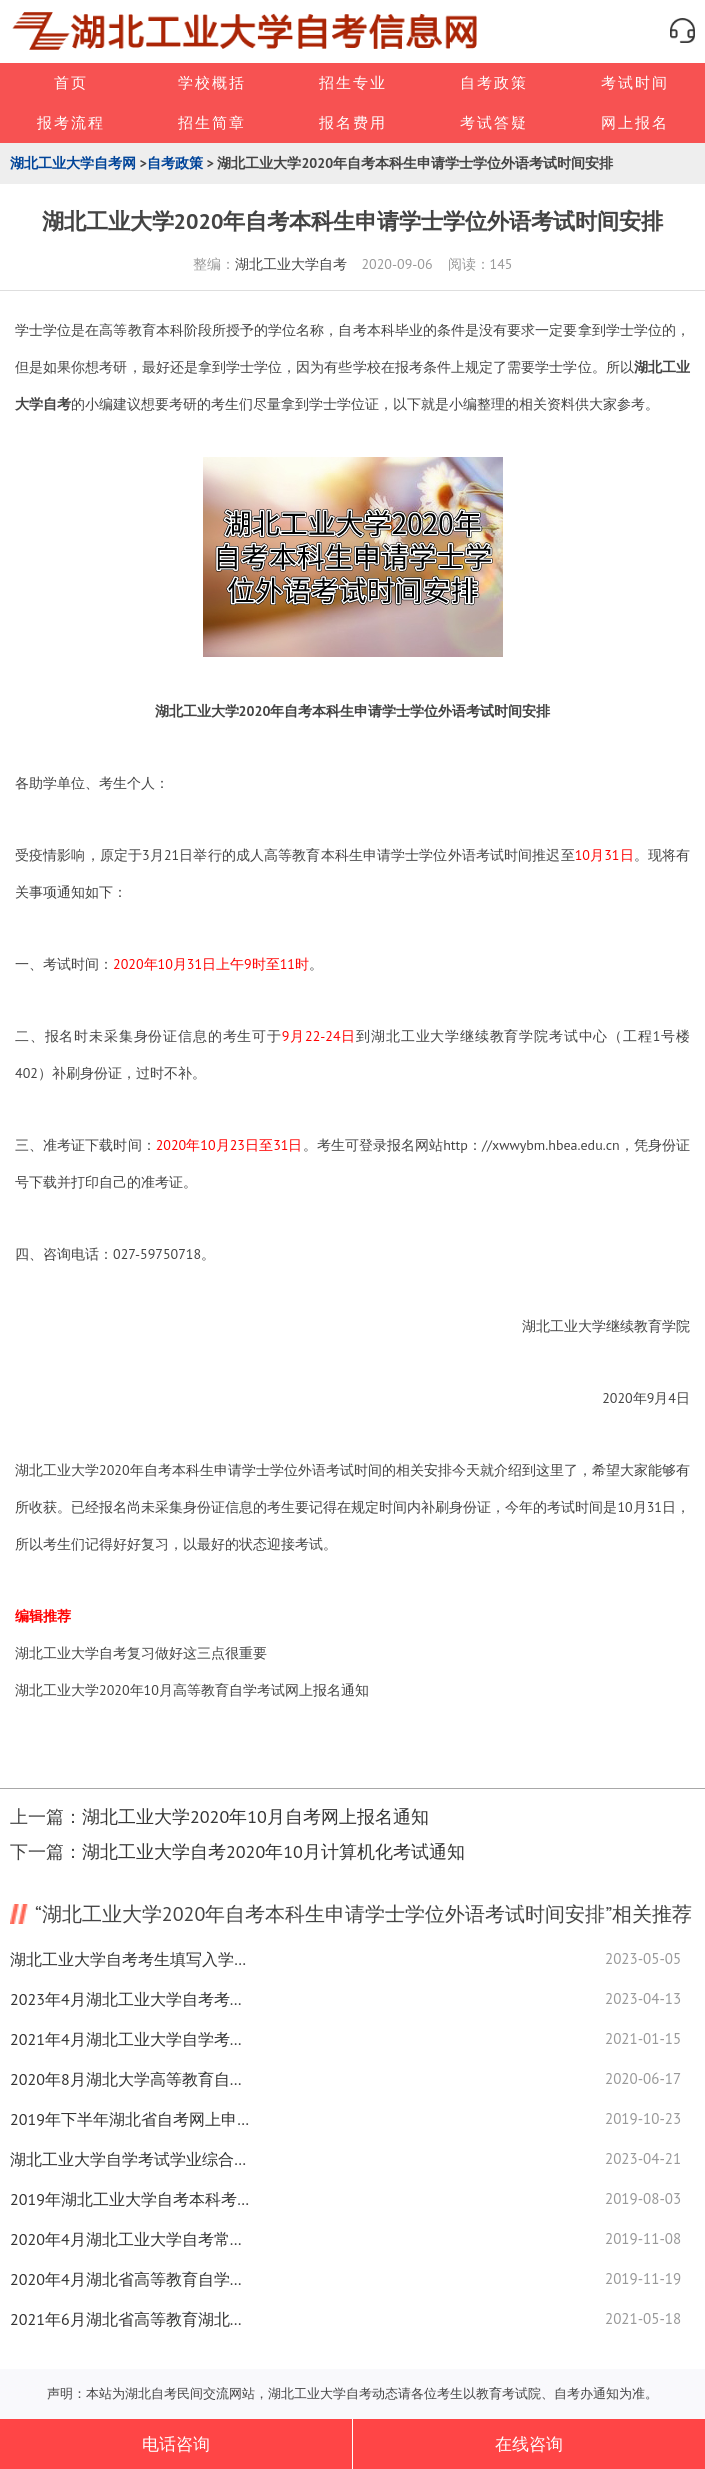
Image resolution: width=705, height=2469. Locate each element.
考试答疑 (494, 122)
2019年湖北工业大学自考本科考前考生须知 (130, 2199)
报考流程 (71, 122)
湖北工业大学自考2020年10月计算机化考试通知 (273, 1851)
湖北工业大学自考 (291, 264)
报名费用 (353, 122)
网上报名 (635, 122)
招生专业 (353, 82)
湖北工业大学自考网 (73, 163)
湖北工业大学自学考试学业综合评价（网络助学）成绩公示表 (130, 2159)
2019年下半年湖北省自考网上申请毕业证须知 (130, 2119)
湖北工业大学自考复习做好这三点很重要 (141, 1653)
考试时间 (635, 82)
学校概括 (212, 82)
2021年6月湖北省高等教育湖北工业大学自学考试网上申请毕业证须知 (130, 2319)
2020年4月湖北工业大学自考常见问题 (130, 2239)
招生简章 (212, 122)
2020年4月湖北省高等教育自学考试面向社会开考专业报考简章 (130, 2279)
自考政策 (494, 82)
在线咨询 (529, 2444)
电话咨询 (176, 2444)
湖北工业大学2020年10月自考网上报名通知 (255, 1816)
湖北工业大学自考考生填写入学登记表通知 (130, 1959)
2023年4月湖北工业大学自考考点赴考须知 (130, 1999)
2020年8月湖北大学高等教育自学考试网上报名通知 (130, 2079)
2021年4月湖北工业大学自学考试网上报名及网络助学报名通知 (130, 2039)
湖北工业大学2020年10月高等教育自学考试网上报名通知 (192, 1690)
